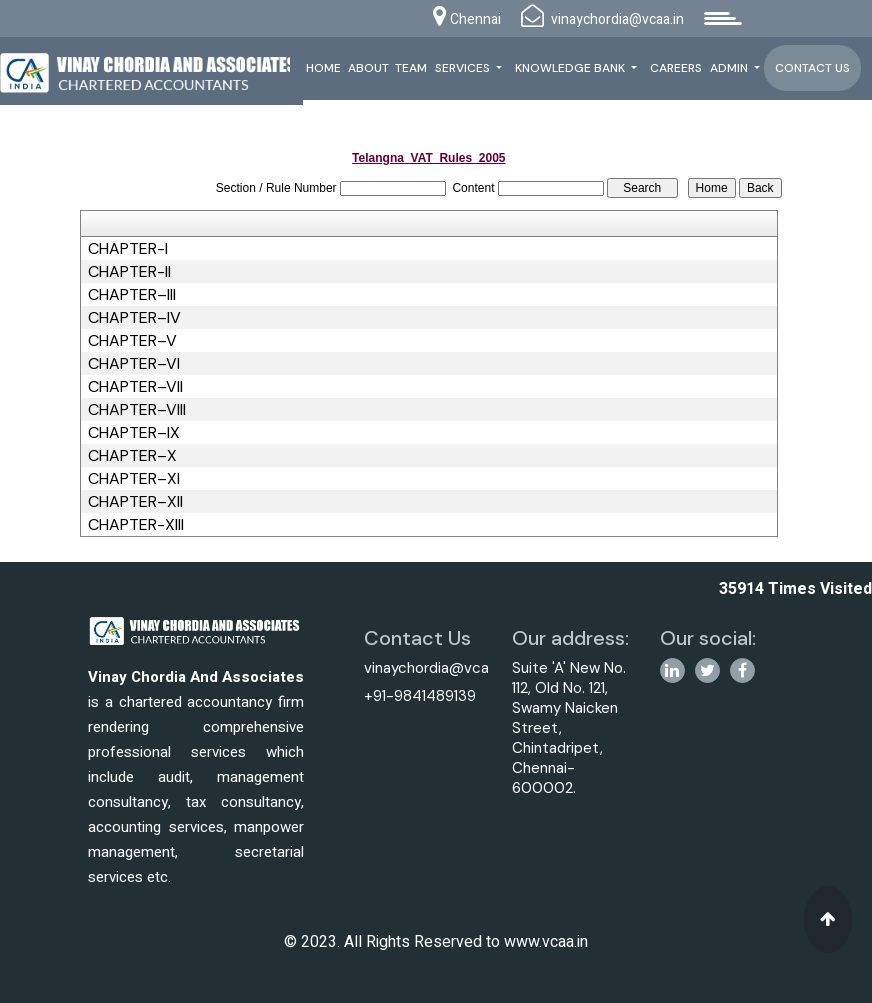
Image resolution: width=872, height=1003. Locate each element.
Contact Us (812, 68)
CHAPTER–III (132, 295)
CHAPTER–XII (135, 502)
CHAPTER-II (129, 272)
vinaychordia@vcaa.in (437, 668)
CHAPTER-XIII (136, 525)
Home (323, 68)
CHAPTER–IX (134, 433)
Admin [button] (730, 68)
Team (411, 68)
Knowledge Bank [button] (571, 68)
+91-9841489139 (420, 696)
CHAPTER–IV (134, 318)
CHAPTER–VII (135, 387)
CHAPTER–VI (134, 364)
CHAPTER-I (128, 249)
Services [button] (464, 68)
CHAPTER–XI (134, 479)
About (368, 68)
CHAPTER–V (132, 341)
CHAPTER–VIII (137, 410)
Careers (676, 68)
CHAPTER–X (132, 456)
